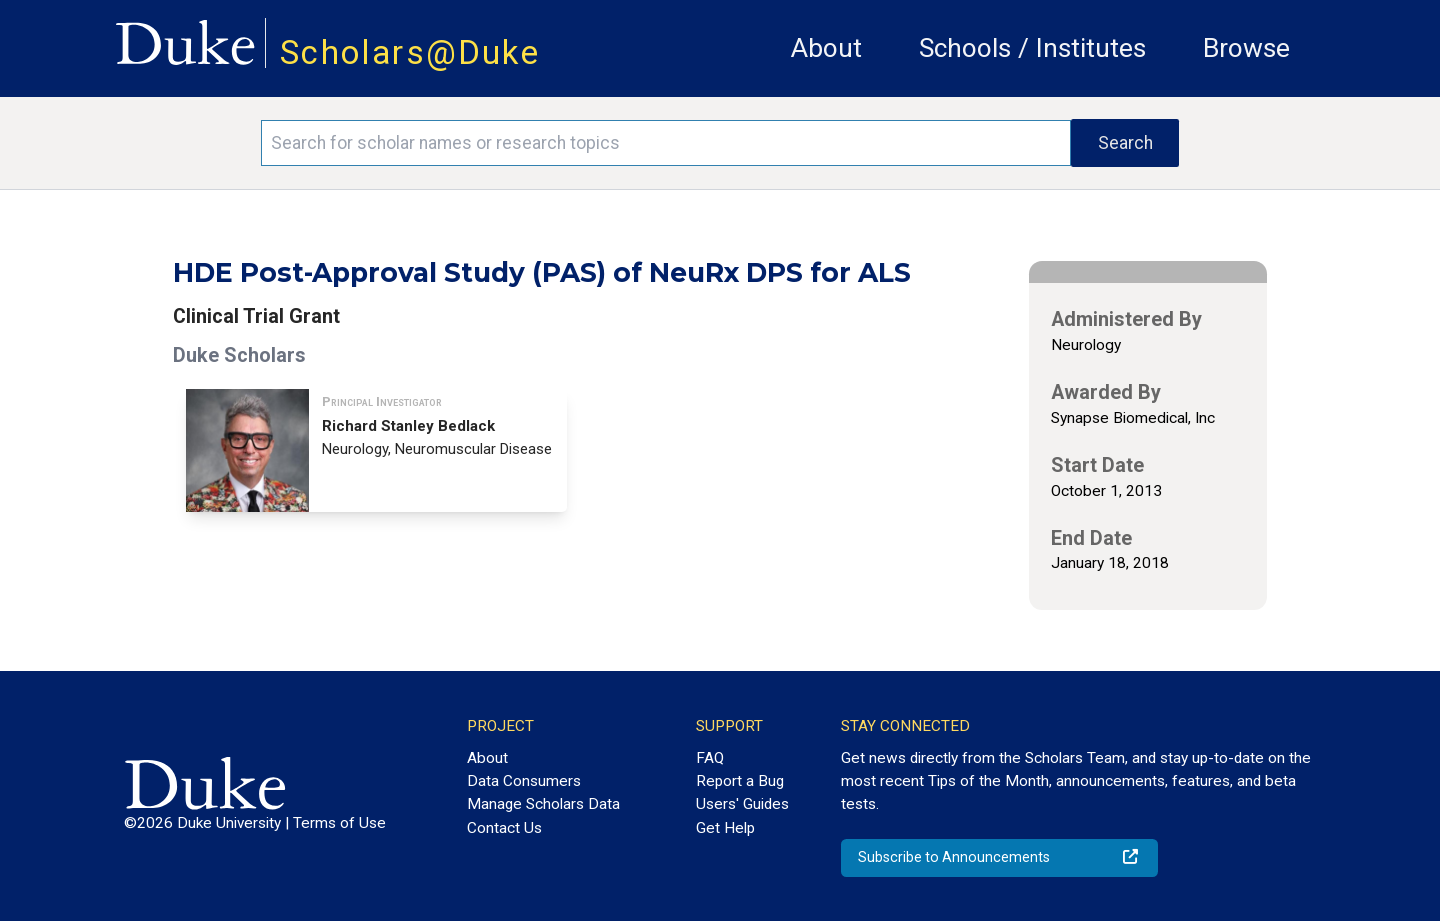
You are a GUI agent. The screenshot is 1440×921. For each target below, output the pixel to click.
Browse (1246, 48)
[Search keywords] (666, 143)
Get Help (725, 828)
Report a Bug (740, 781)
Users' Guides (742, 804)
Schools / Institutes (1032, 48)
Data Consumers (524, 781)
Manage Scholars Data (543, 804)
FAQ (710, 758)
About (826, 48)
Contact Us (504, 828)
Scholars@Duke (410, 52)
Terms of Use (339, 823)
